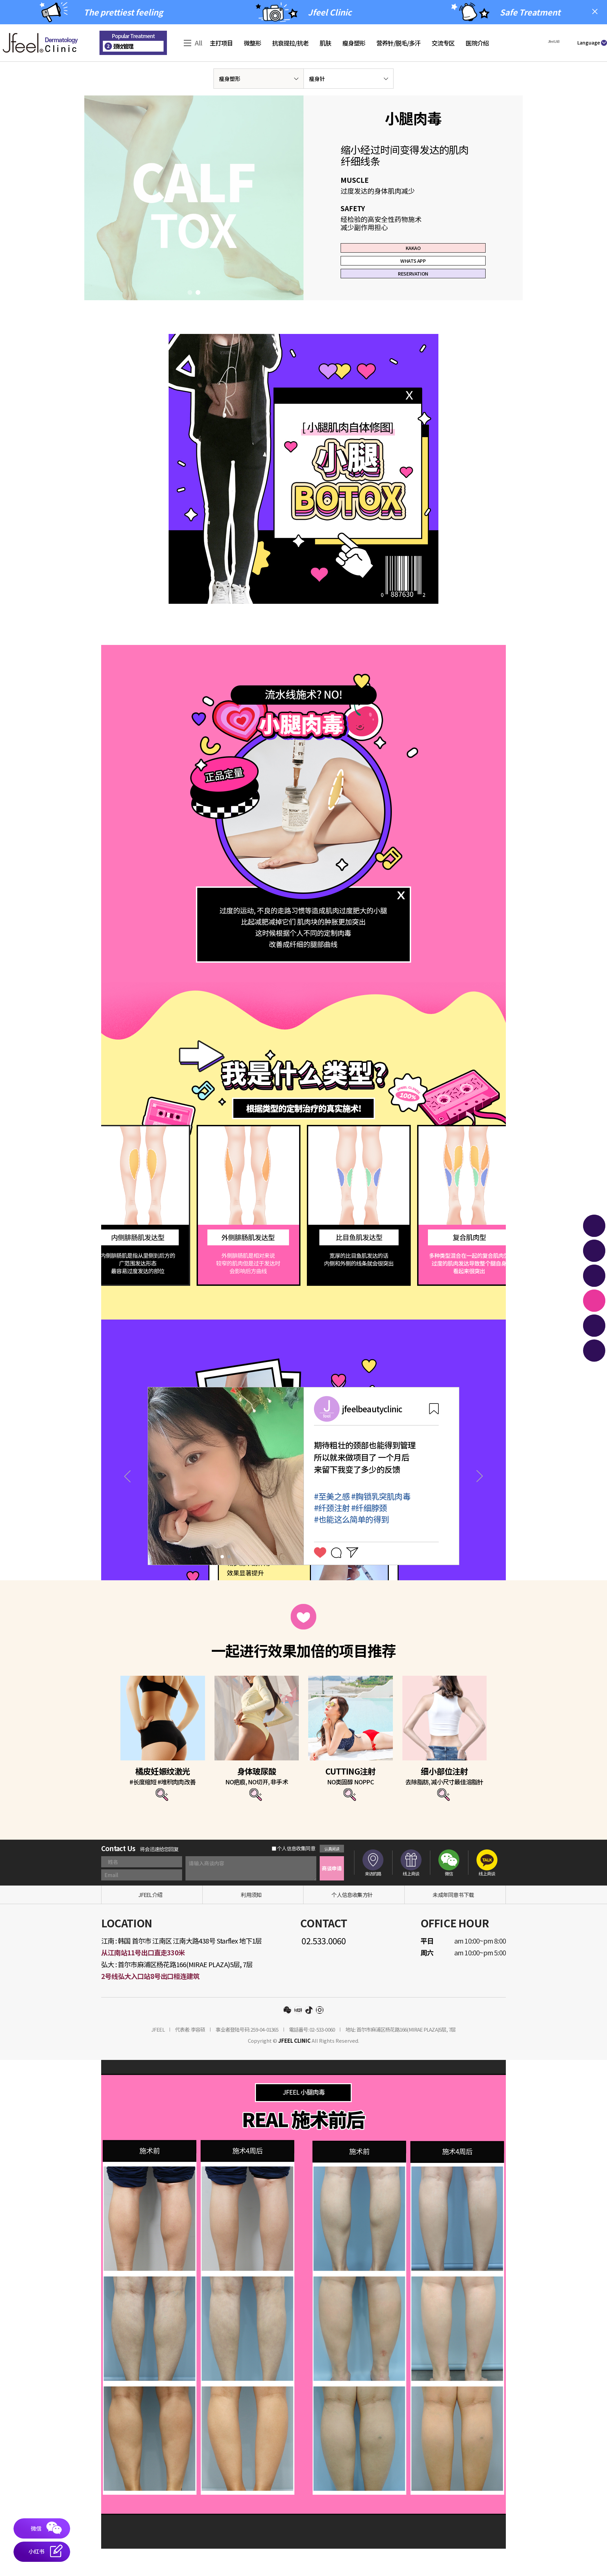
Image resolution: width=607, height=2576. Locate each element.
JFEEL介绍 (150, 1922)
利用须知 (251, 1922)
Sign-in (603, 28)
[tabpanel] (194, 211)
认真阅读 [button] (332, 1876)
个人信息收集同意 (293, 1875)
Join (601, 35)
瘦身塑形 (353, 42)
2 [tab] (198, 319)
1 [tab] (189, 319)
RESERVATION (412, 296)
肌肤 (325, 42)
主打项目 (221, 42)
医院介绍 (477, 42)
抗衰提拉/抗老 (290, 42)
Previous (127, 1503)
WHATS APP (413, 274)
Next (479, 1503)
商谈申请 (332, 1895)
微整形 (252, 42)
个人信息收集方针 (352, 1922)
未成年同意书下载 (453, 1922)
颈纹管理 (119, 46)
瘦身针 (317, 79)
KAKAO (413, 252)
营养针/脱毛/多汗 (398, 42)
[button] (553, 41)
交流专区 (443, 42)
